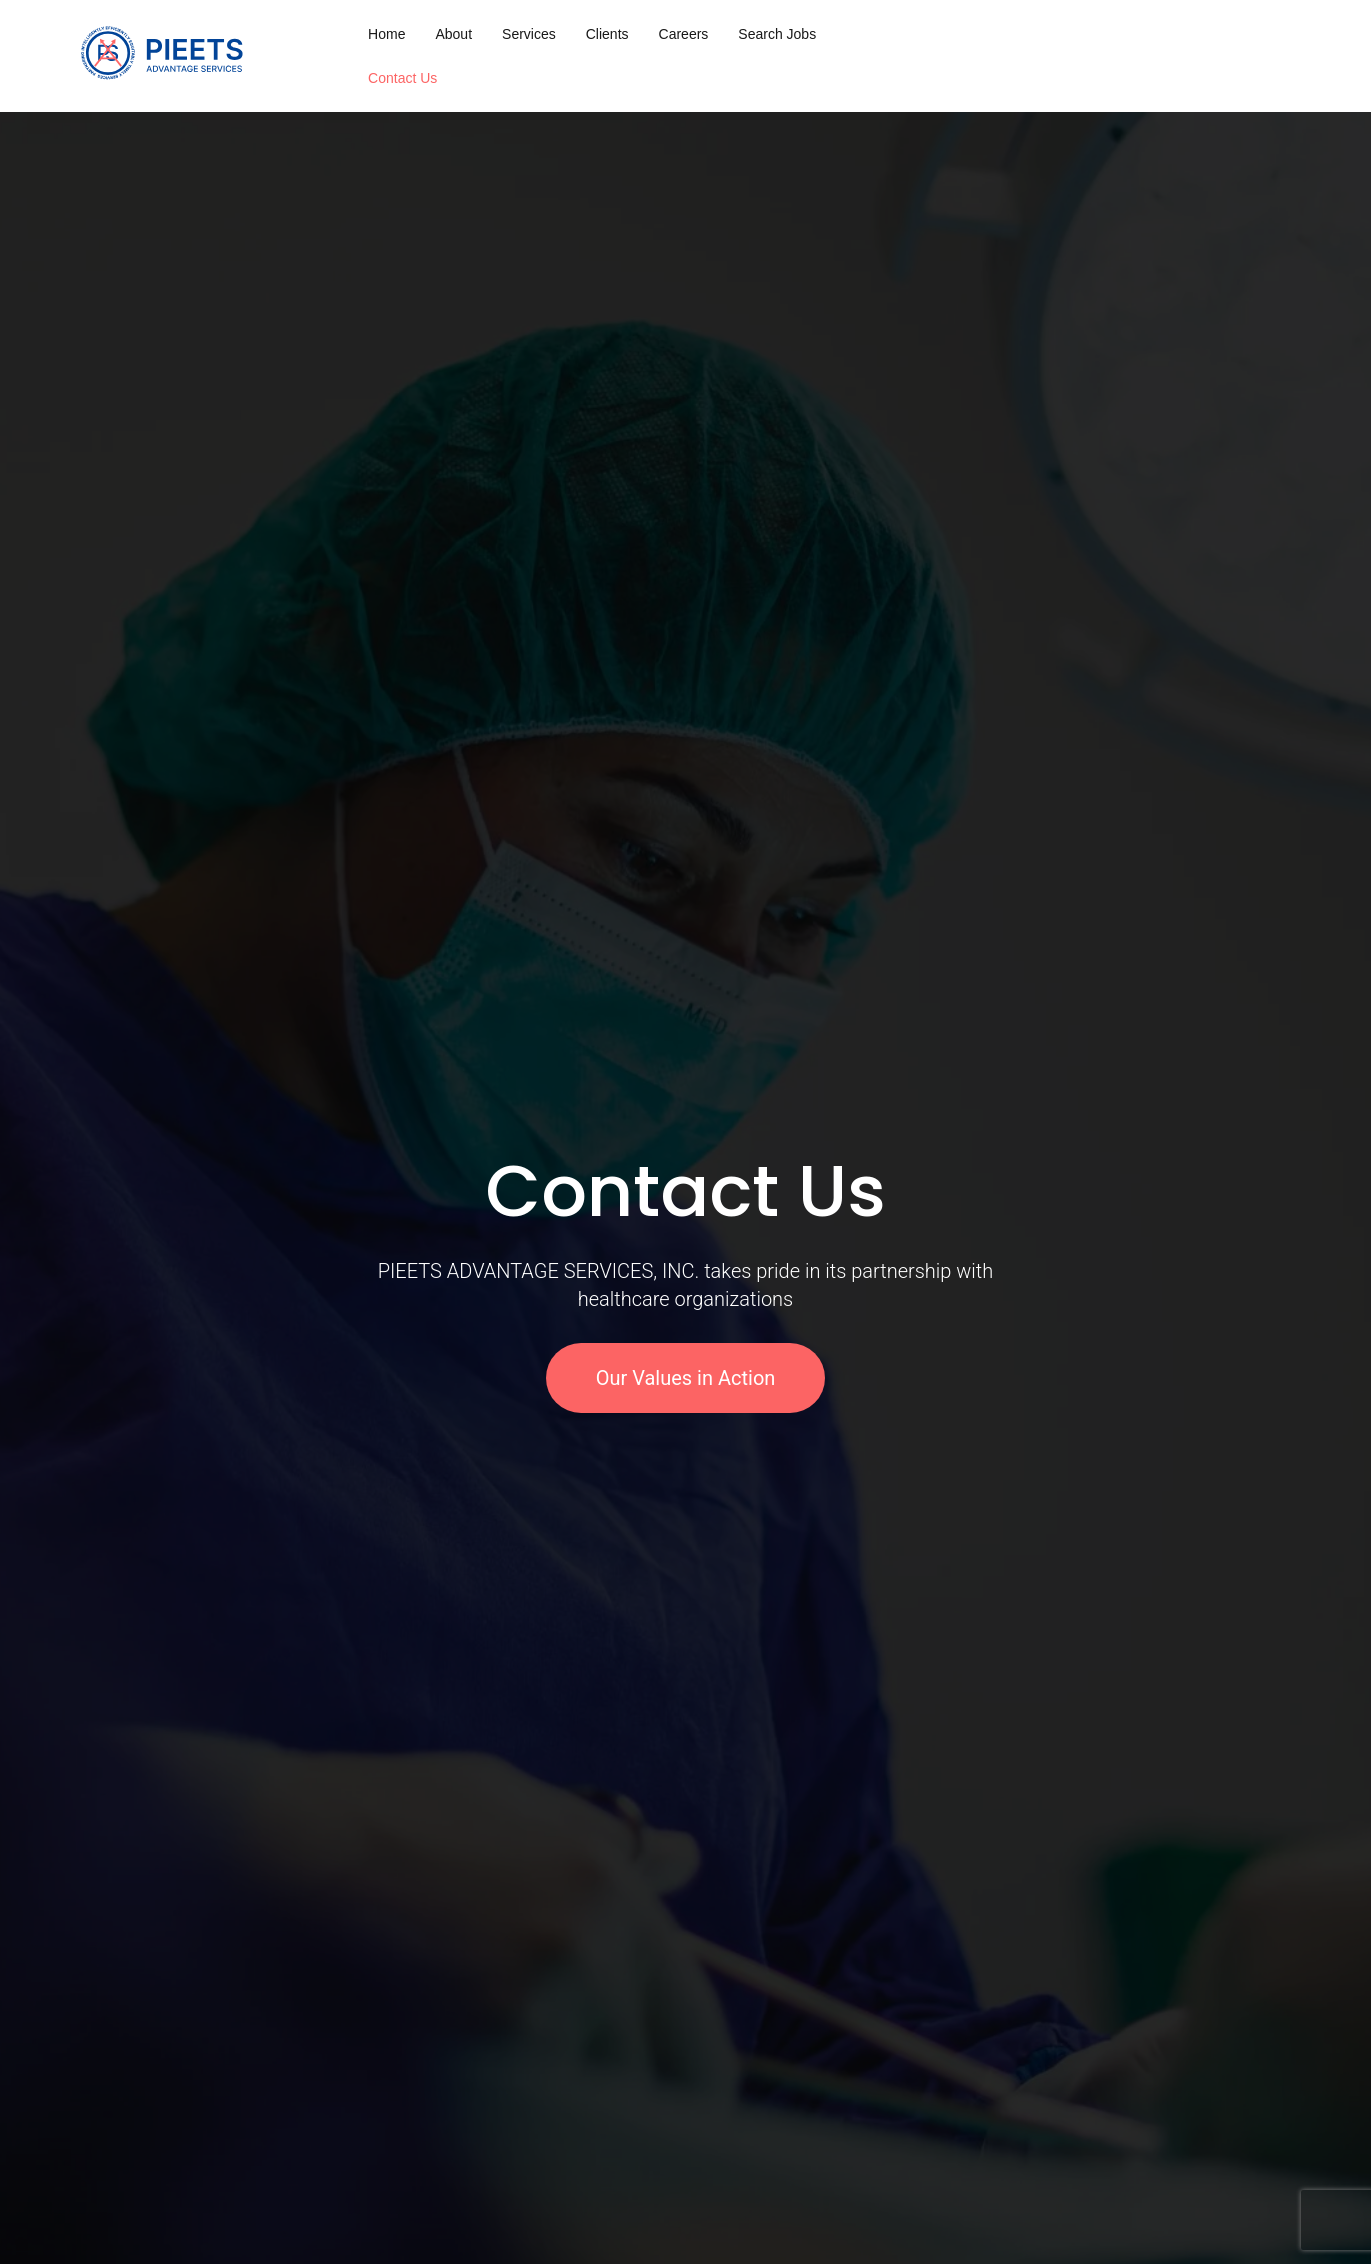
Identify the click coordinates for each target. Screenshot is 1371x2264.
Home (386, 34)
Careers (684, 34)
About (453, 34)
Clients (607, 34)
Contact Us (402, 78)
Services (529, 34)
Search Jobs (777, 34)
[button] (22, 1284)
